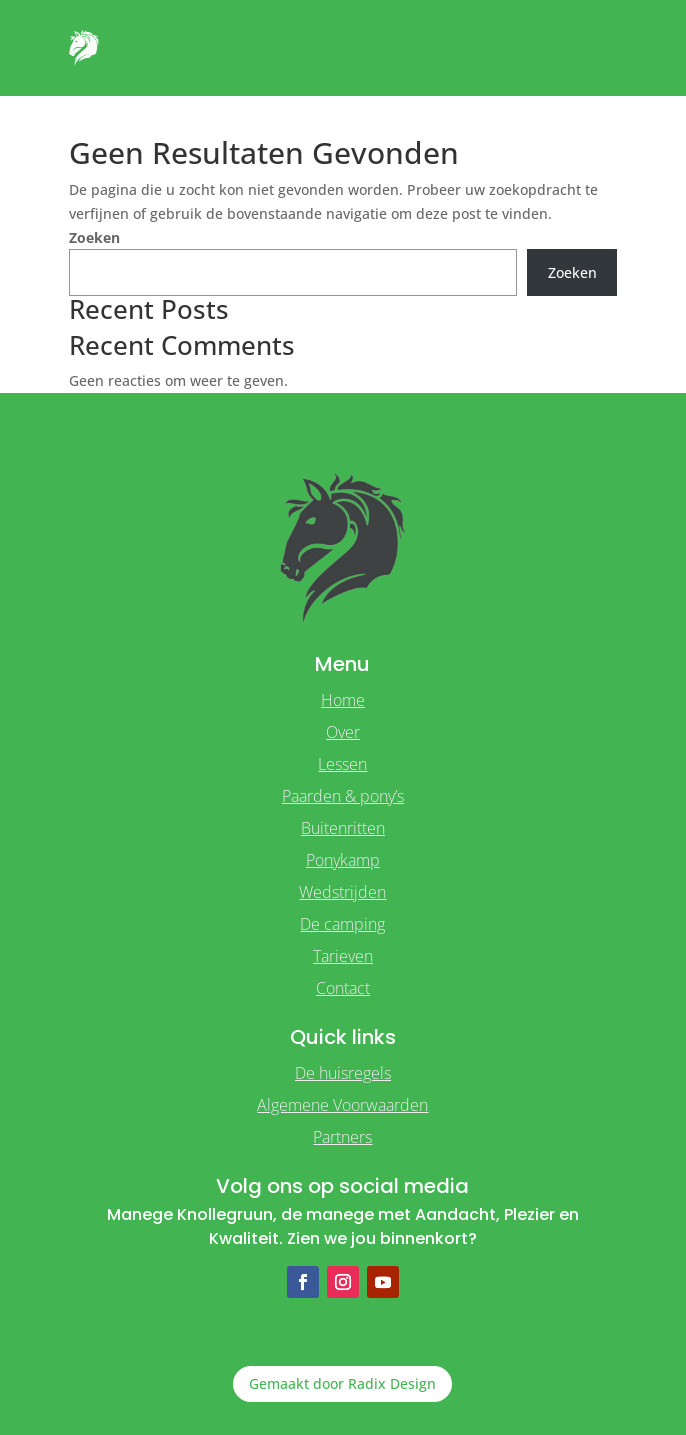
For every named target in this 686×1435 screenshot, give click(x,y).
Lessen (342, 764)
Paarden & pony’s (343, 796)
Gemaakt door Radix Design (342, 1383)
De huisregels (343, 1073)
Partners (342, 1137)
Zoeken (94, 237)
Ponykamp (343, 860)
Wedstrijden (342, 892)
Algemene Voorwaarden (342, 1105)
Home (343, 700)
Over (343, 732)
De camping (342, 924)
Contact (343, 988)
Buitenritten (343, 828)
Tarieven (343, 956)
